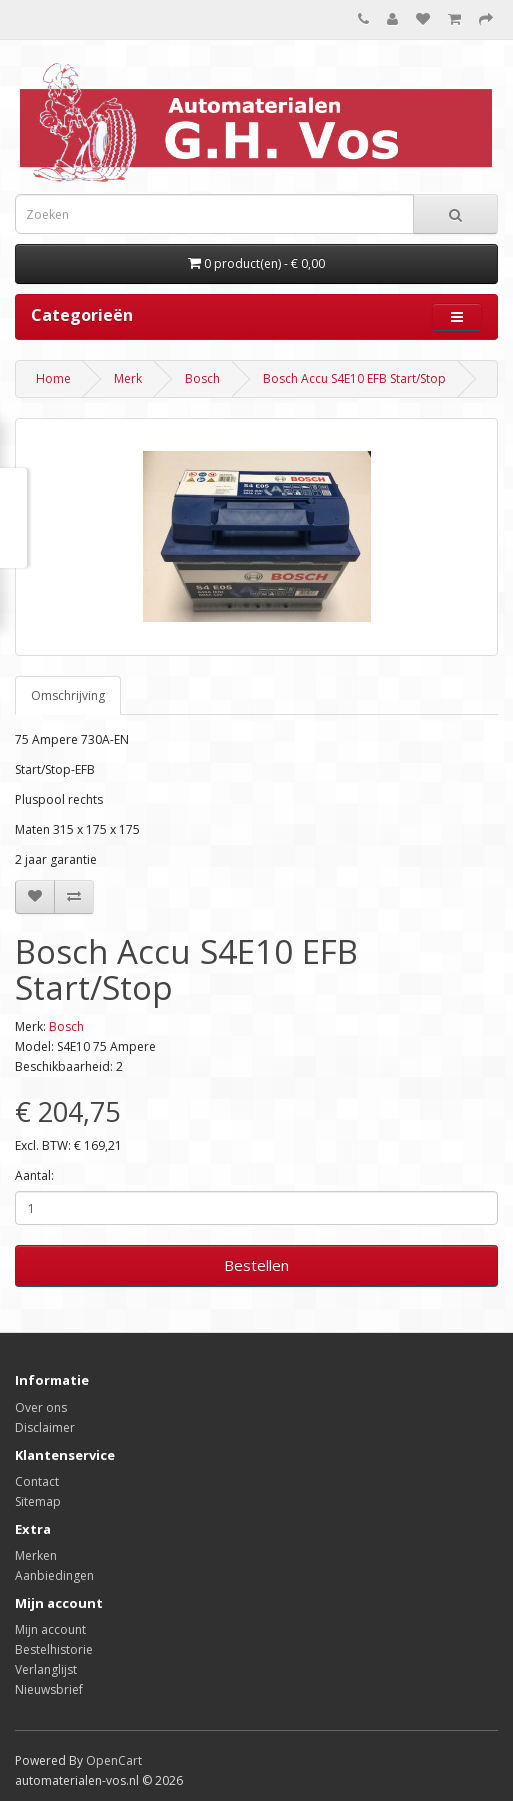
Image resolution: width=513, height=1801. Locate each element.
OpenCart (114, 1760)
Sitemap (38, 1501)
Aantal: (34, 1175)
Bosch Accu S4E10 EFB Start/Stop (354, 378)
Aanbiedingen (54, 1575)
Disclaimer (45, 1427)
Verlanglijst (46, 1669)
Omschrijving (68, 695)
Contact (37, 1481)
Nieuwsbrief (49, 1689)
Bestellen (256, 1265)
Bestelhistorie (54, 1649)
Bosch (202, 378)
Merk (128, 378)
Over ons (41, 1407)
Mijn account (50, 1629)
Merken (36, 1555)
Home (53, 378)
